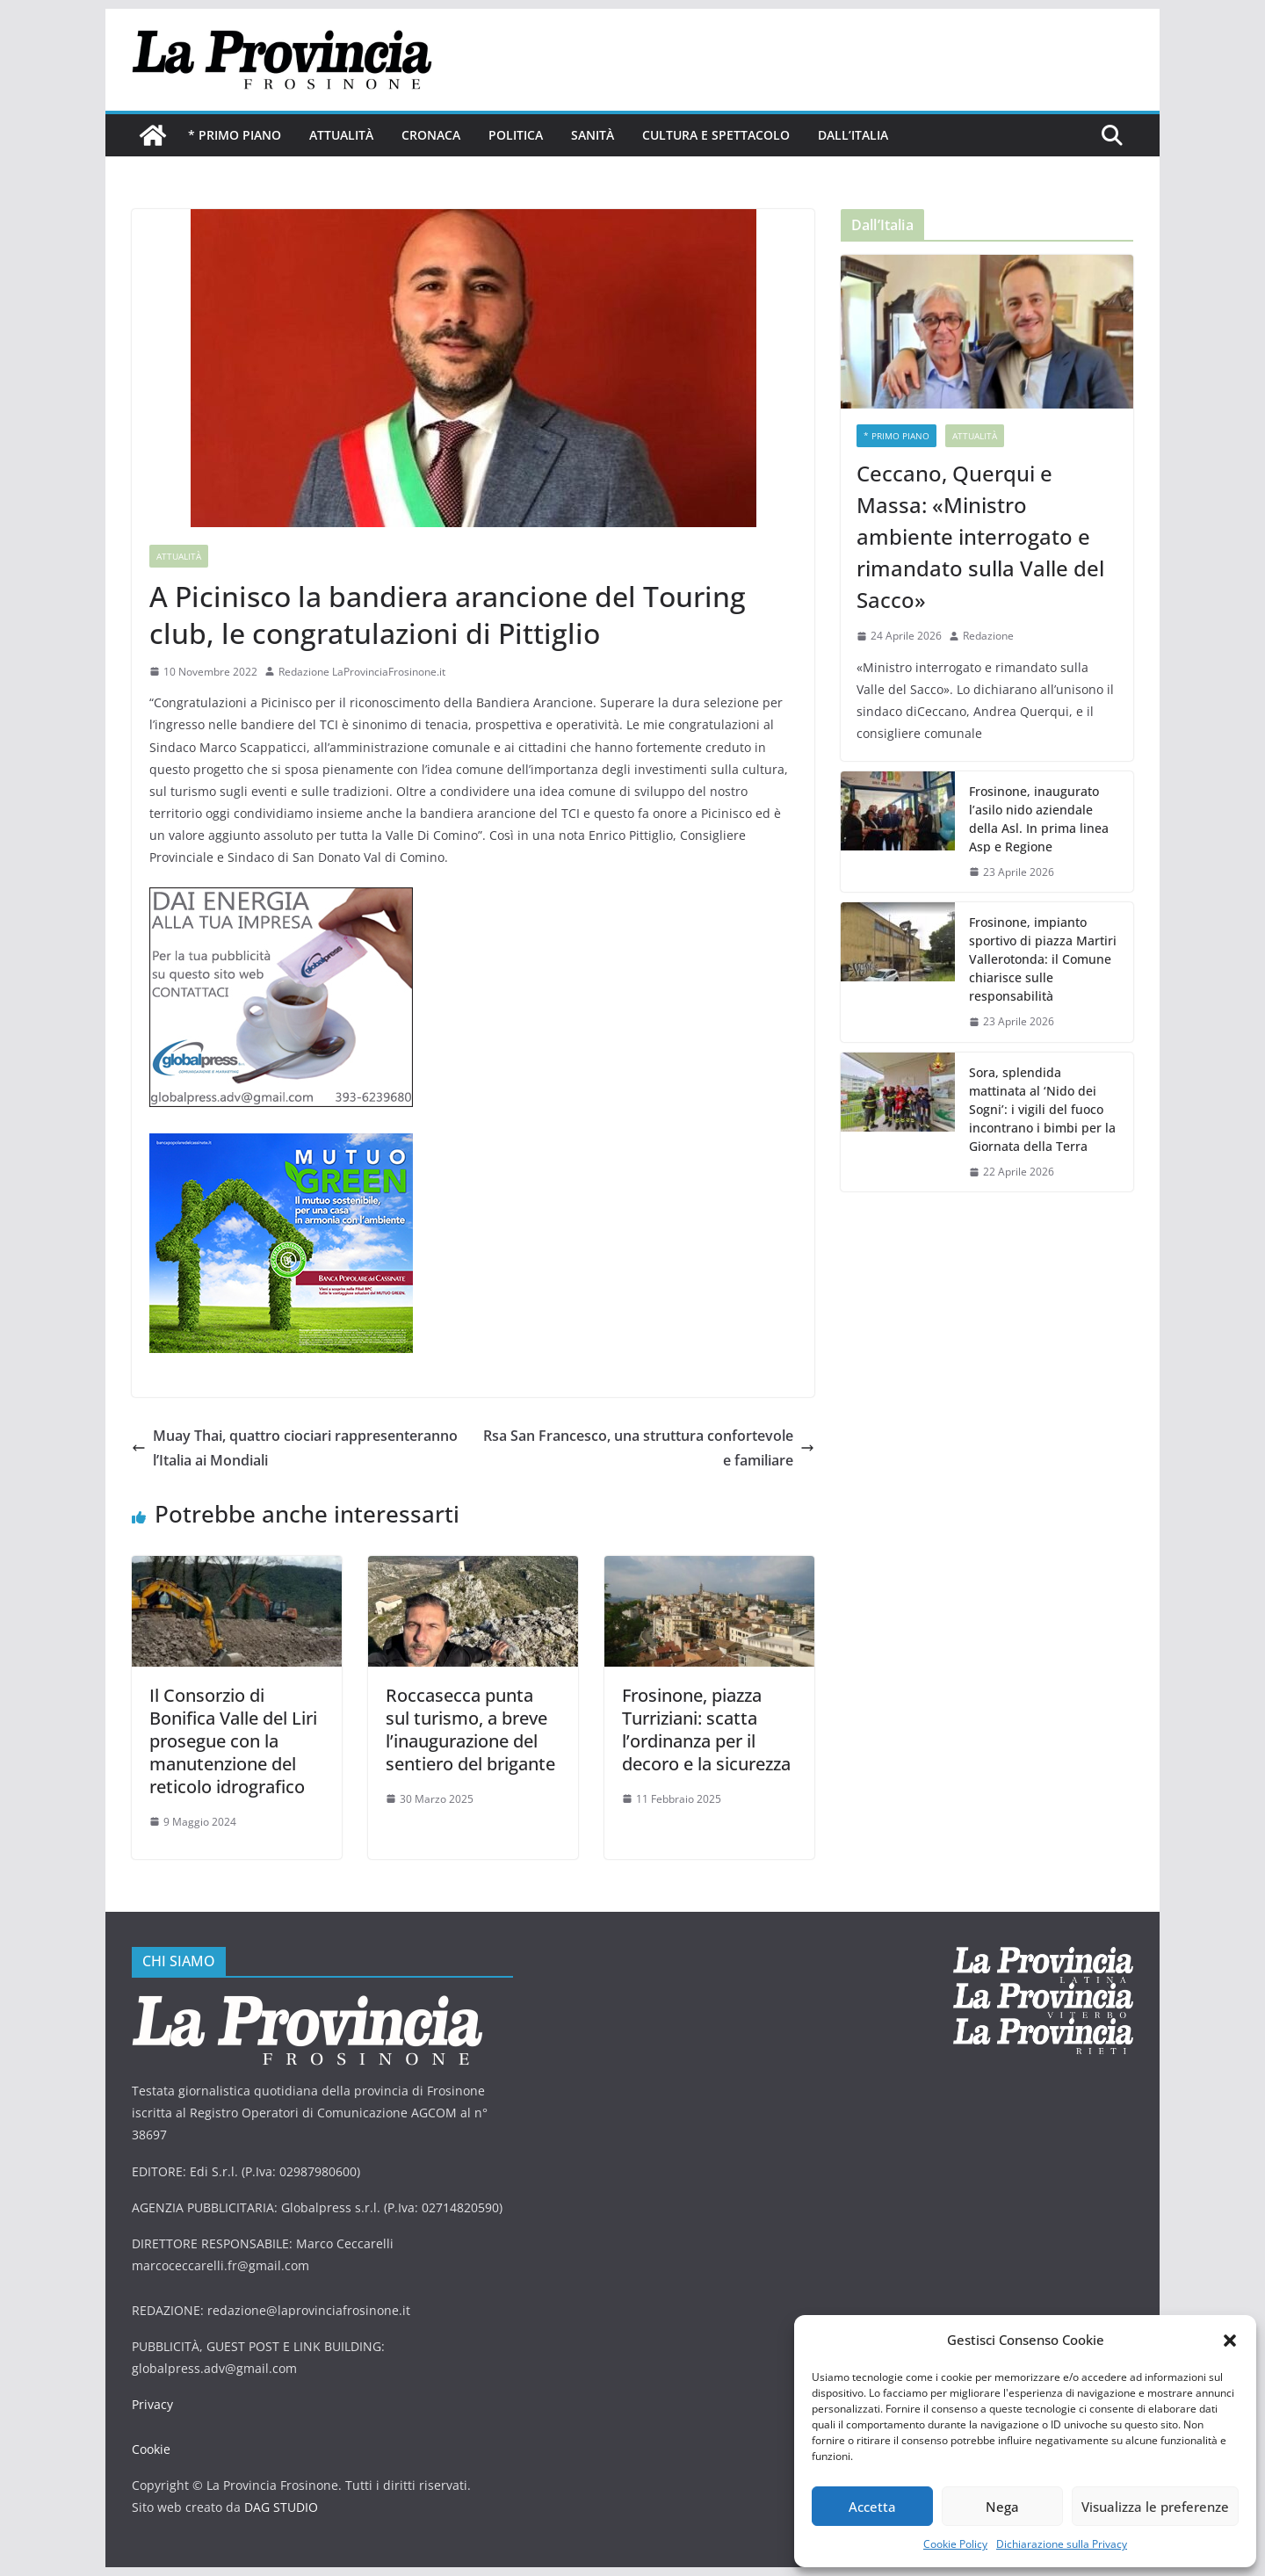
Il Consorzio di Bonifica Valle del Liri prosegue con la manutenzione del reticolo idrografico (233, 1740)
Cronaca (430, 135)
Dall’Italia (853, 135)
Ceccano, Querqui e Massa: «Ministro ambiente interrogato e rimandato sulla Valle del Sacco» (980, 536)
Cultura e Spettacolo (716, 135)
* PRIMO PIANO (234, 135)
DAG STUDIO (281, 2507)
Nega (1002, 2506)
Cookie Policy (955, 2543)
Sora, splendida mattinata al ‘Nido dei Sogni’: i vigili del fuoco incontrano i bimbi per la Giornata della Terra (1042, 1109)
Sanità (592, 135)
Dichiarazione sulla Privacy (1061, 2543)
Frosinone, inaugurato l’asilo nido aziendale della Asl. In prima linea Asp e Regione (1039, 819)
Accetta (872, 2506)
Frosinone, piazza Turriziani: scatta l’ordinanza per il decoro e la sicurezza (706, 1729)
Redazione (988, 635)
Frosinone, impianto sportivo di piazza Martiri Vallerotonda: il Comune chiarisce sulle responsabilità (1043, 959)
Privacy (152, 2404)
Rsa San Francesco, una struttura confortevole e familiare (648, 1448)
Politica (515, 135)
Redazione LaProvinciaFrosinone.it (361, 671)
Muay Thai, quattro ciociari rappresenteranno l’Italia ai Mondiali (295, 1448)
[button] (1230, 2340)
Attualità (341, 135)
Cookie (151, 2449)
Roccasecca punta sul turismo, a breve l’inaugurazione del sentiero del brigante (470, 1729)
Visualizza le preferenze (1155, 2506)
